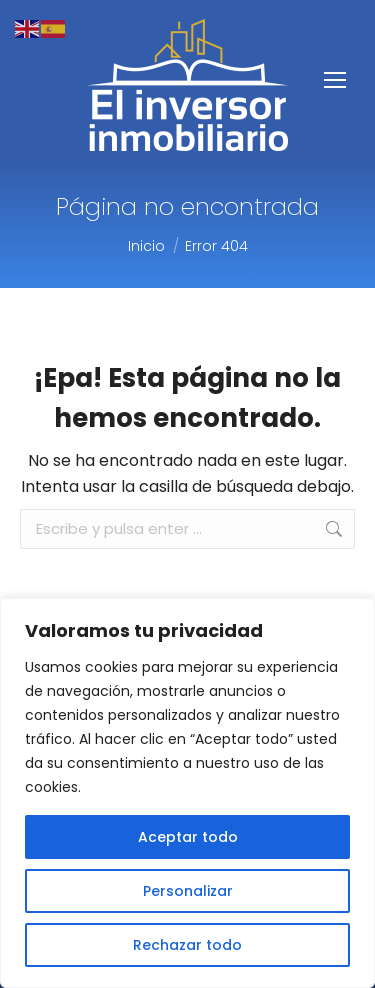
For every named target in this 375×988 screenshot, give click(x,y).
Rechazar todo (187, 945)
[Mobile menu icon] (335, 80)
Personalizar (188, 891)
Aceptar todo (188, 837)
